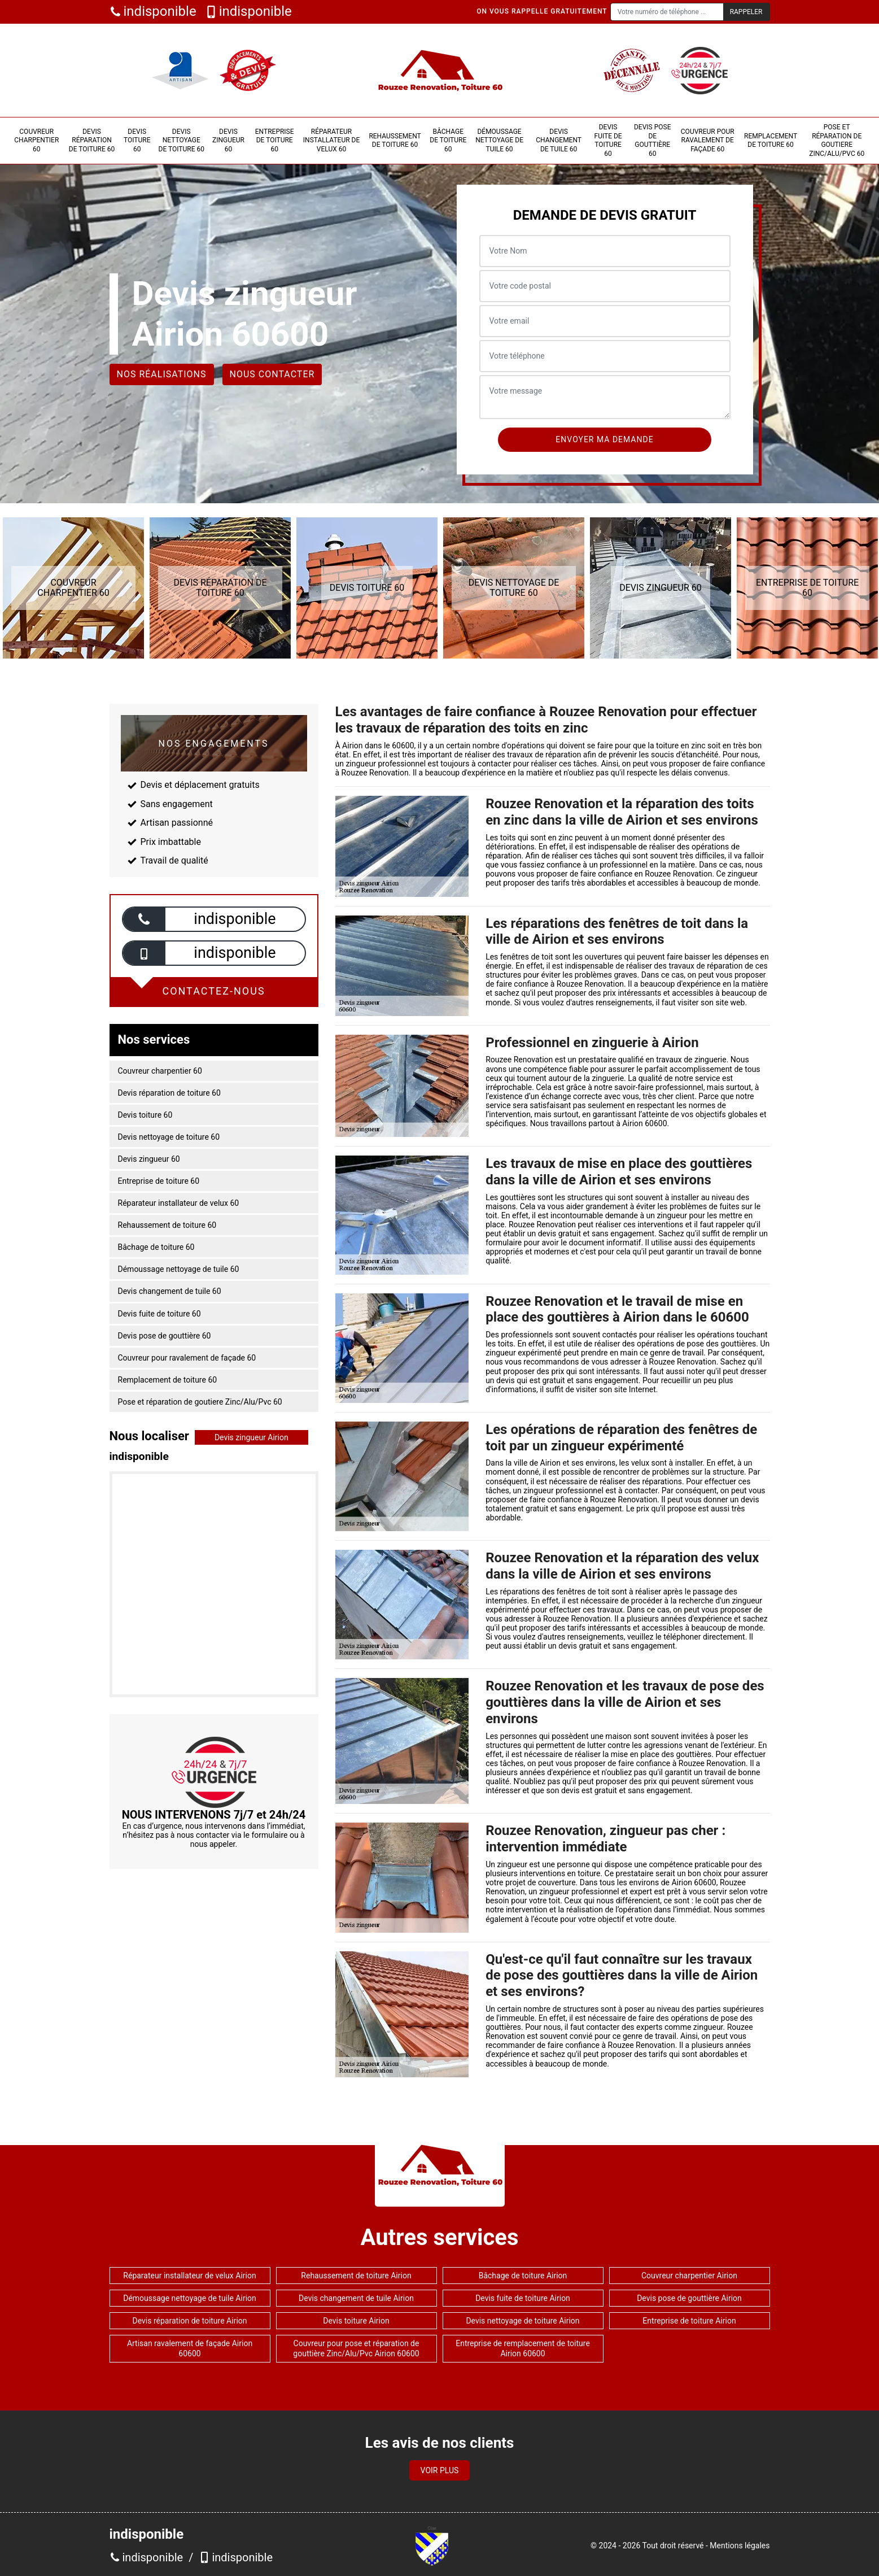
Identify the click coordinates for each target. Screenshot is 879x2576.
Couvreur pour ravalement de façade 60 (707, 140)
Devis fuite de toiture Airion (522, 2298)
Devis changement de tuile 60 (558, 140)
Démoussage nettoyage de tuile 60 (499, 140)
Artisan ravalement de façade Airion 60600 (189, 2348)
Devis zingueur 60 (228, 140)
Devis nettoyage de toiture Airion (522, 2320)
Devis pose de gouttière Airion (689, 2298)
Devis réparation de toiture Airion (189, 2320)
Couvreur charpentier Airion (689, 2275)
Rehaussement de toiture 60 (395, 140)
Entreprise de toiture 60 (274, 140)
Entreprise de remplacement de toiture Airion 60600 (523, 2348)
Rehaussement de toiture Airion (356, 2275)
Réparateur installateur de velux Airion (189, 2275)
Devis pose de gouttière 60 (652, 140)
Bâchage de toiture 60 (448, 140)
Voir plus (440, 2470)
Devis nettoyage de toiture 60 (181, 140)
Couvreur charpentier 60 (36, 140)
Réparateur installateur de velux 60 (331, 140)
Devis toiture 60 (137, 140)
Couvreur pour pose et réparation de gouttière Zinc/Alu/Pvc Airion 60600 (356, 2348)
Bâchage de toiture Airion (523, 2275)
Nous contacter (272, 374)
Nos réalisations (162, 374)
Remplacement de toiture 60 (770, 140)
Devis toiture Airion (356, 2320)
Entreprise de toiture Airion (689, 2320)
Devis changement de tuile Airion (356, 2298)
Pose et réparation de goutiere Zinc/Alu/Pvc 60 (836, 140)
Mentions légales (739, 2545)
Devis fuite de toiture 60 (608, 140)
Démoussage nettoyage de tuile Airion (189, 2298)
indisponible (153, 11)
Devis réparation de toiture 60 (92, 140)
